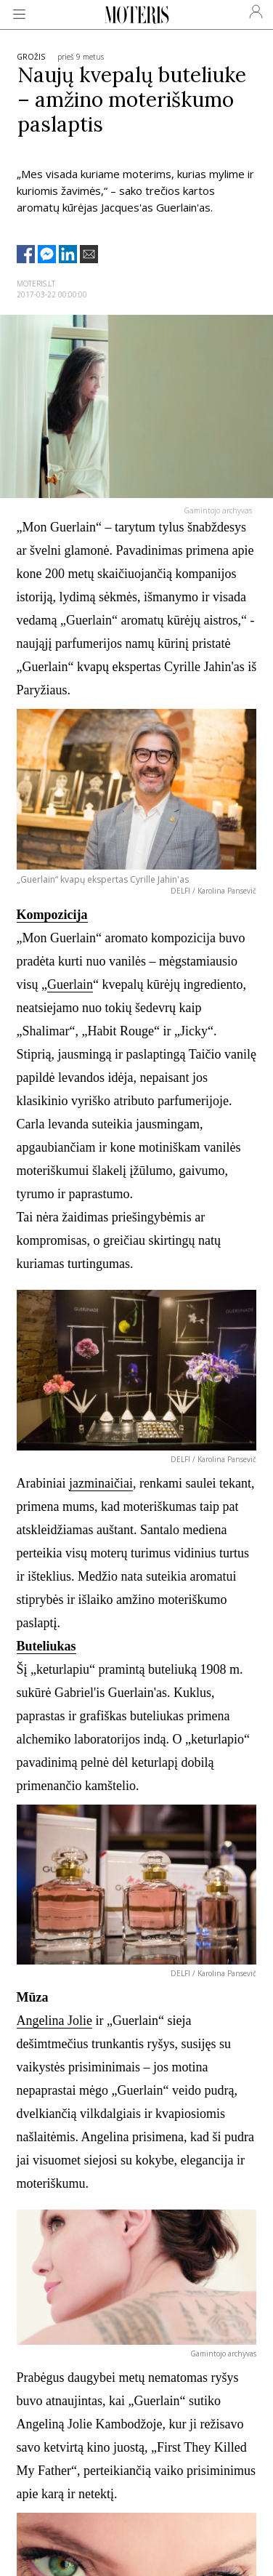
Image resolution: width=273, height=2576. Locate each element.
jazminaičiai (101, 1483)
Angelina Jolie (54, 2020)
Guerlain (70, 984)
